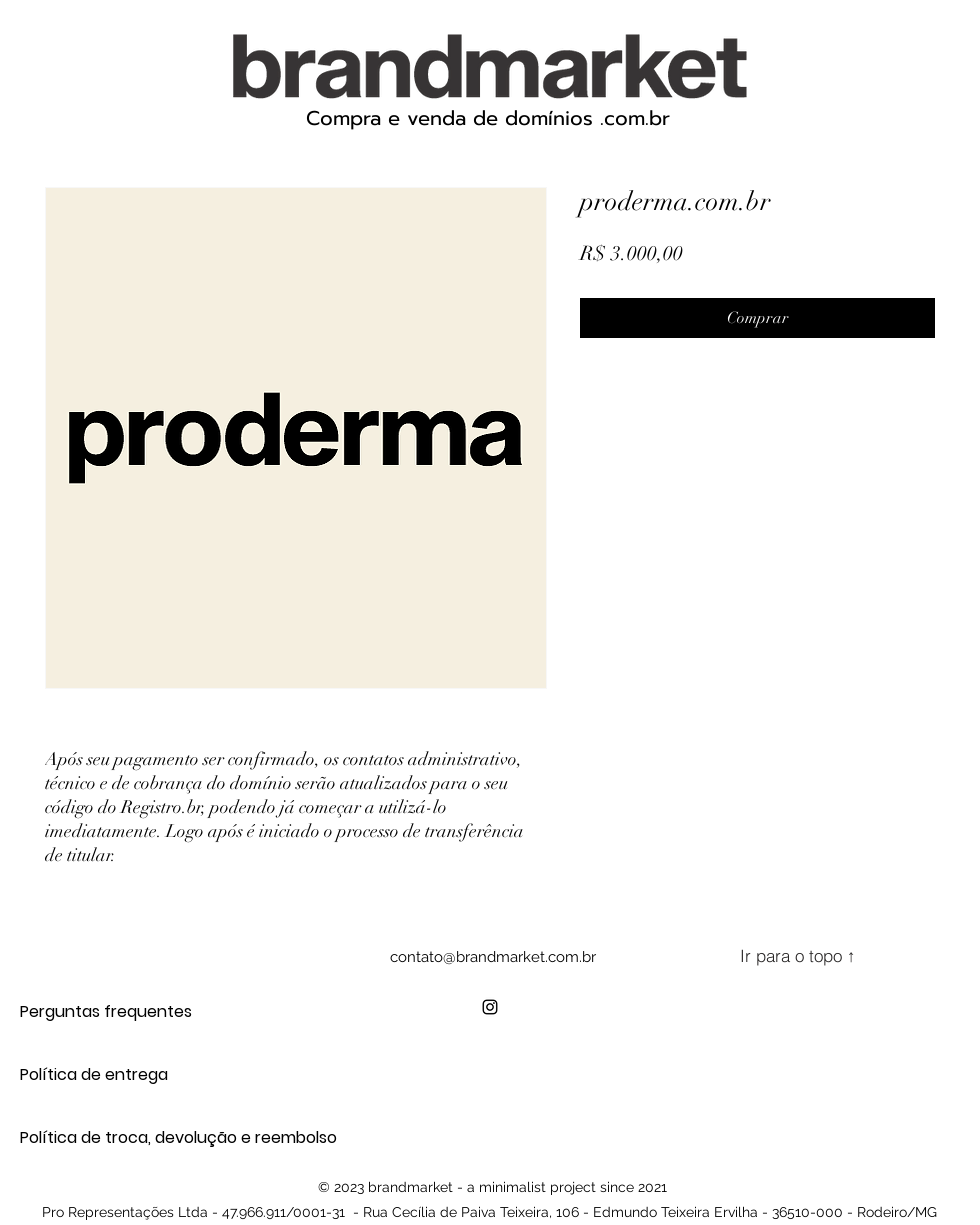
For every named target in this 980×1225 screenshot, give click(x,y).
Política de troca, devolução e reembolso (90, 1137)
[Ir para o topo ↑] (797, 956)
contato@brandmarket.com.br (493, 957)
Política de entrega (90, 1074)
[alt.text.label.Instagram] (490, 1007)
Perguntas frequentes (90, 1011)
